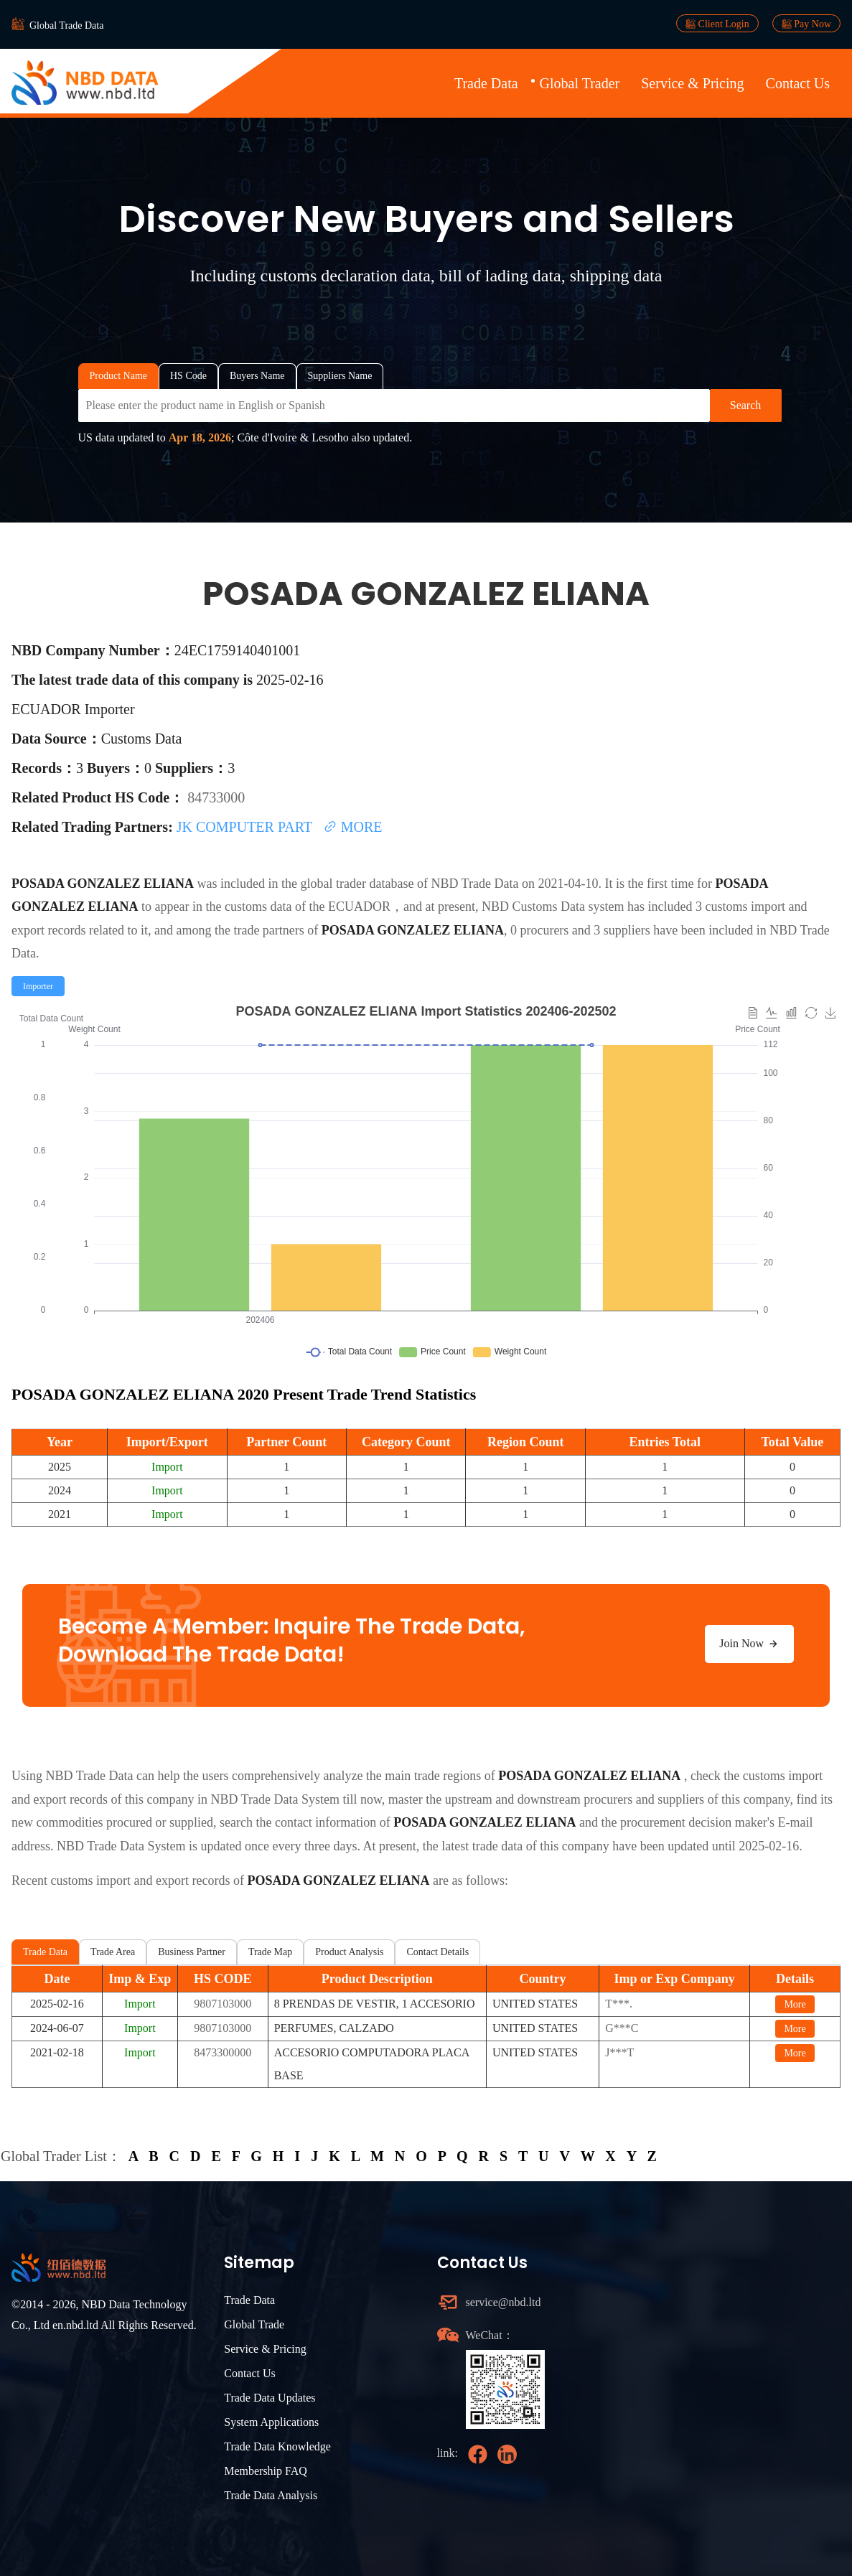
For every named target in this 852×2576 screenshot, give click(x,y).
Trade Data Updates (269, 2398)
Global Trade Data (66, 25)
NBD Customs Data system (553, 906)
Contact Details (437, 1952)
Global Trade (254, 2324)
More (794, 2004)
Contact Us (798, 83)
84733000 (216, 797)
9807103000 (222, 2003)
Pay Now (806, 23)
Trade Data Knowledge (277, 2446)
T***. (618, 2003)
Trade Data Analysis (270, 2495)
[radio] (38, 986)
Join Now (749, 1643)
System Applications (271, 2422)
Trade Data (486, 83)
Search (746, 405)
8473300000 (222, 2052)
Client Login (717, 23)
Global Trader (580, 83)
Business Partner (191, 1952)
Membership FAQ (265, 2471)
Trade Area (112, 1952)
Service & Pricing (692, 83)
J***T (619, 2052)
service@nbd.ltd (503, 2302)
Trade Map (270, 1952)
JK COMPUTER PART (246, 827)
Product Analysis (349, 1952)
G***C (621, 2028)
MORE (353, 827)
